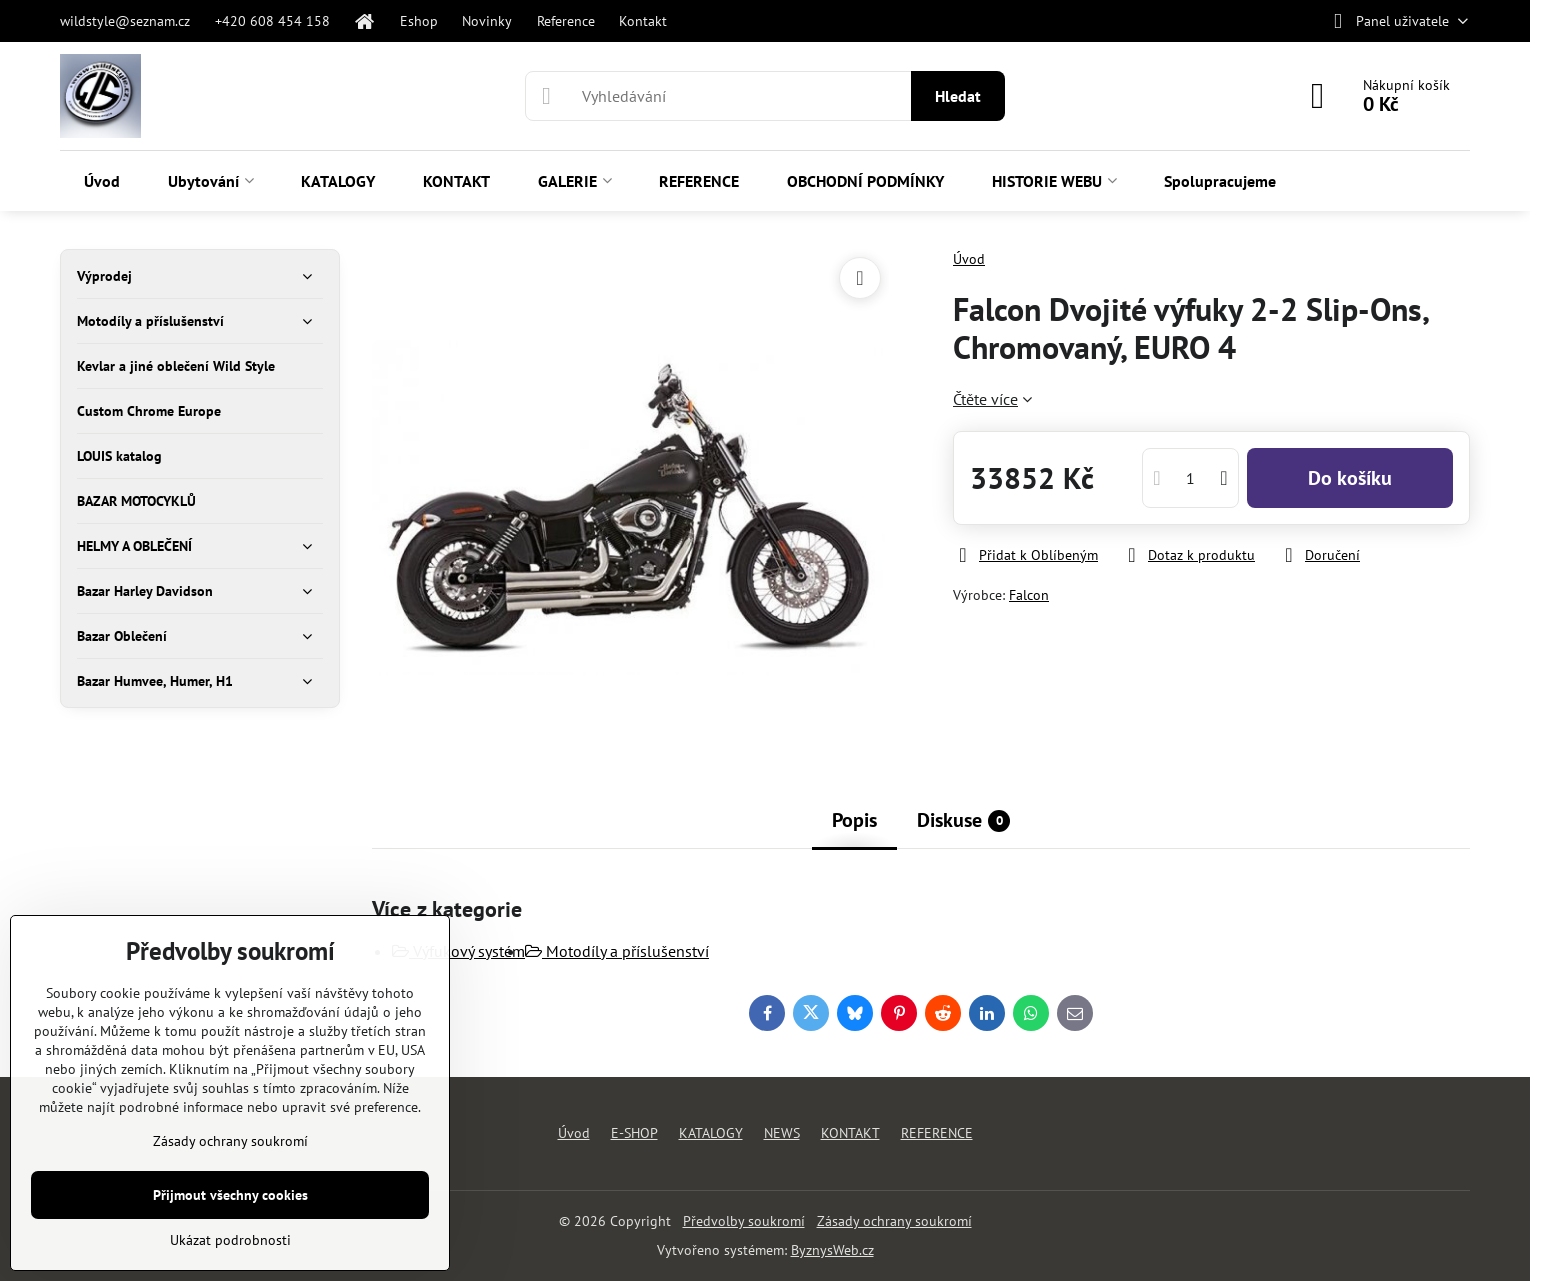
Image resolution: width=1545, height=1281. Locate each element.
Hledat (958, 96)
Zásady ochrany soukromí (894, 1221)
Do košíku (1350, 478)
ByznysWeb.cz (832, 1250)
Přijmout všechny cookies (230, 1195)
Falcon (1029, 595)
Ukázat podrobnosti (230, 1240)
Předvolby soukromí (744, 1221)
